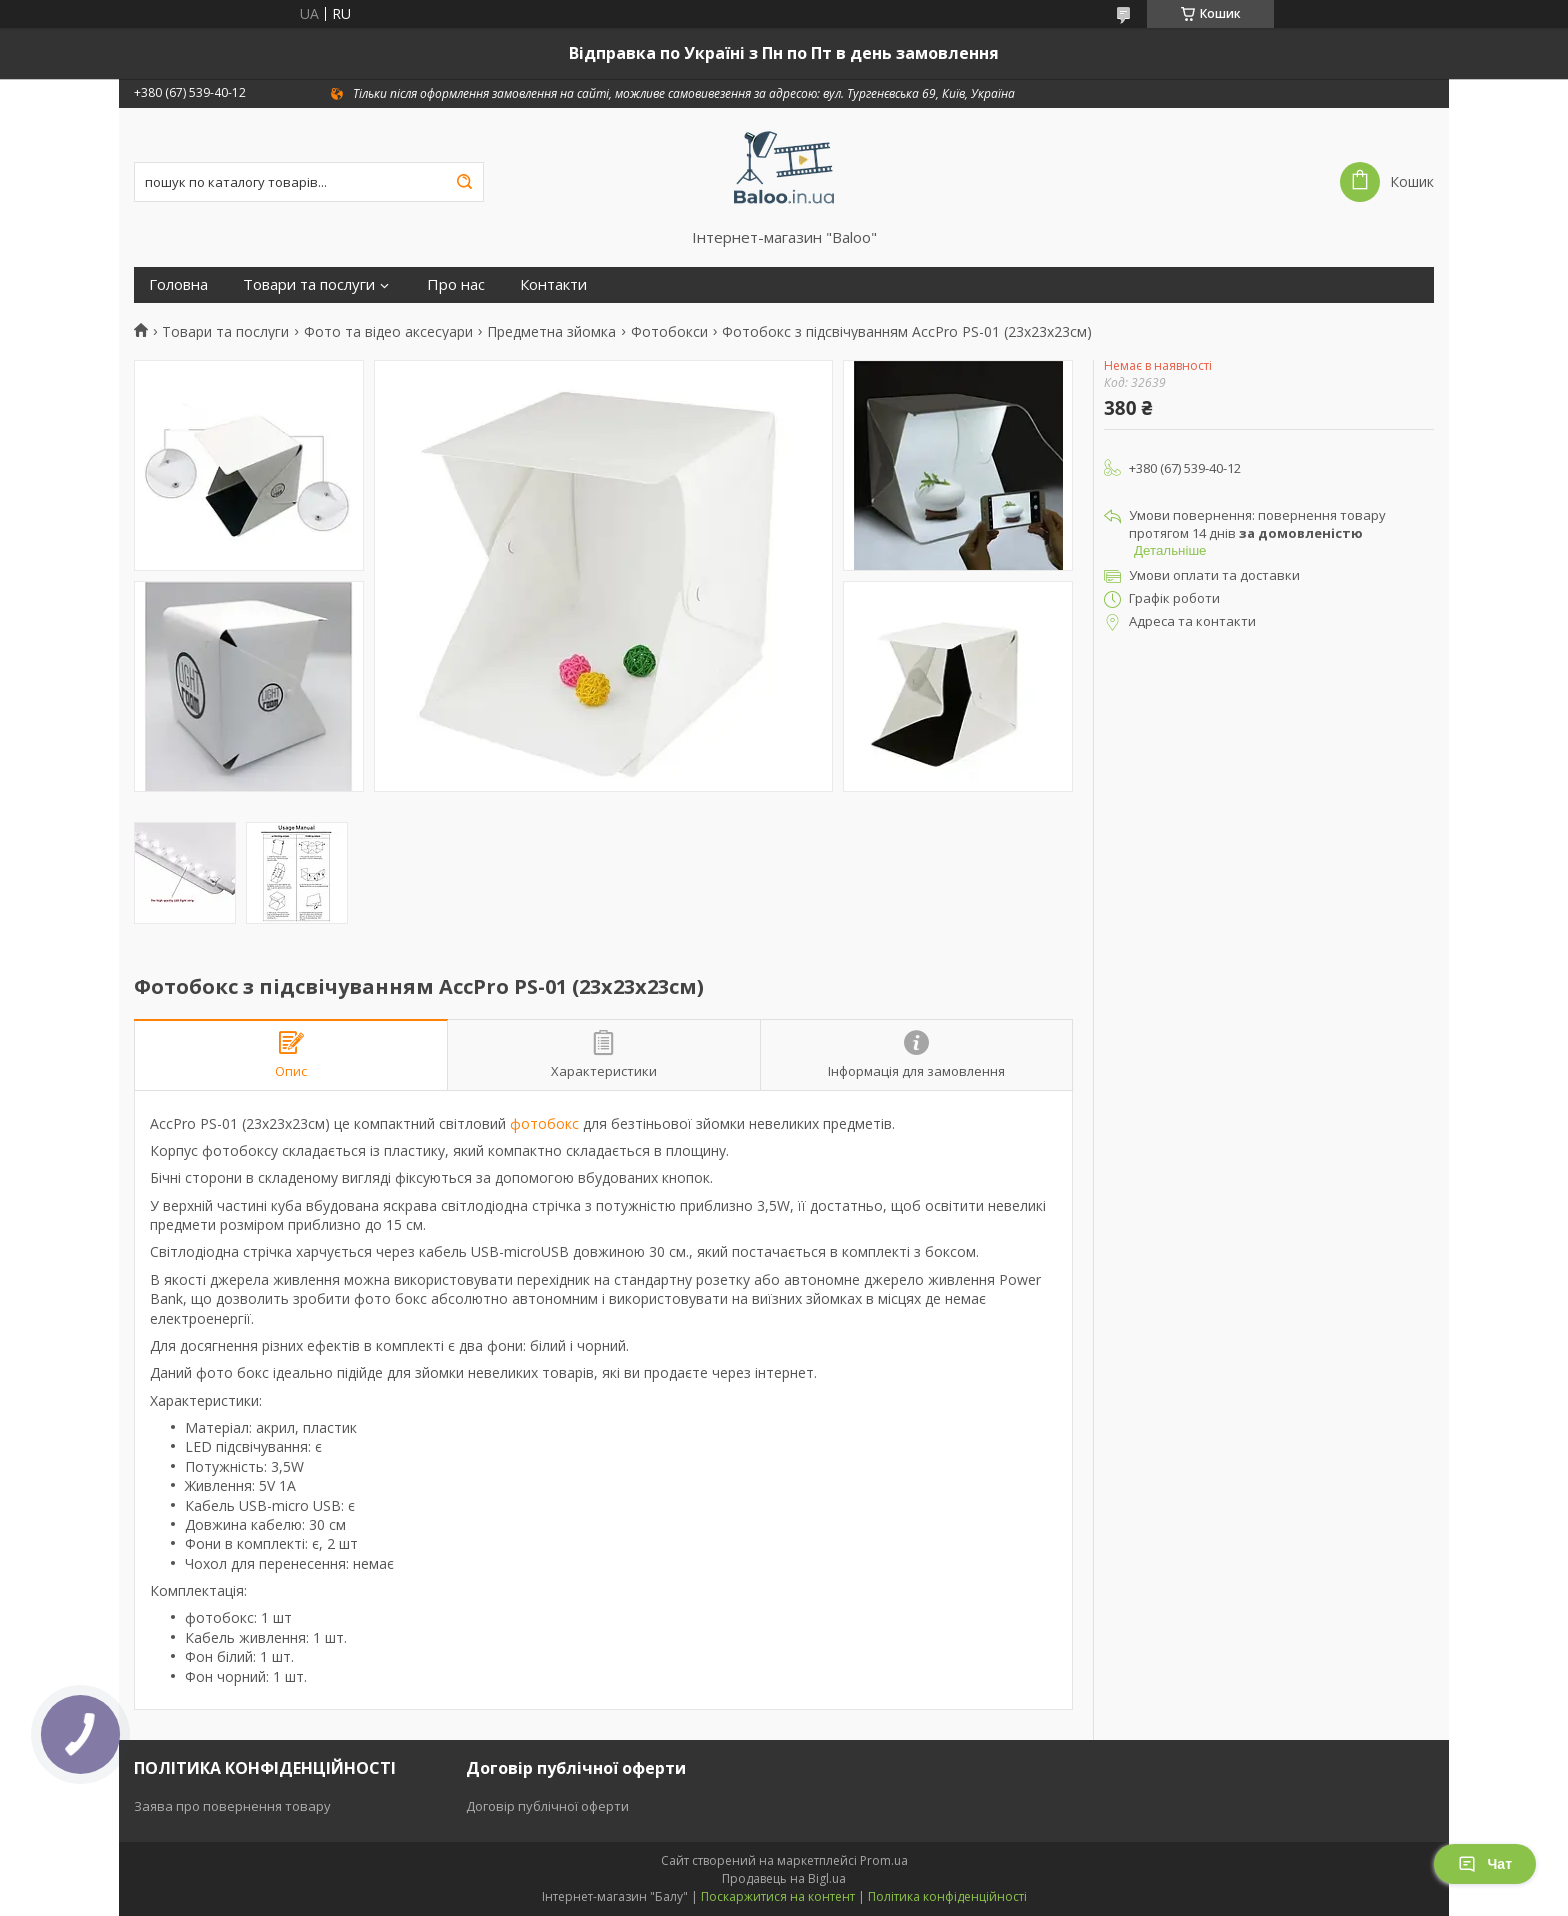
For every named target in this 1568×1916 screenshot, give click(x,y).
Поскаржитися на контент (778, 1896)
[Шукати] (464, 182)
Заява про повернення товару (232, 1806)
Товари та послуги (309, 284)
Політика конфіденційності (947, 1896)
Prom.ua (884, 1860)
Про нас (456, 284)
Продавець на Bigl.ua (784, 1878)
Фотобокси (669, 332)
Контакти (553, 284)
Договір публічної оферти (547, 1806)
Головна (178, 284)
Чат (1485, 1864)
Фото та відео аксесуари (388, 332)
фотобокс (544, 1123)
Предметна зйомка (551, 332)
